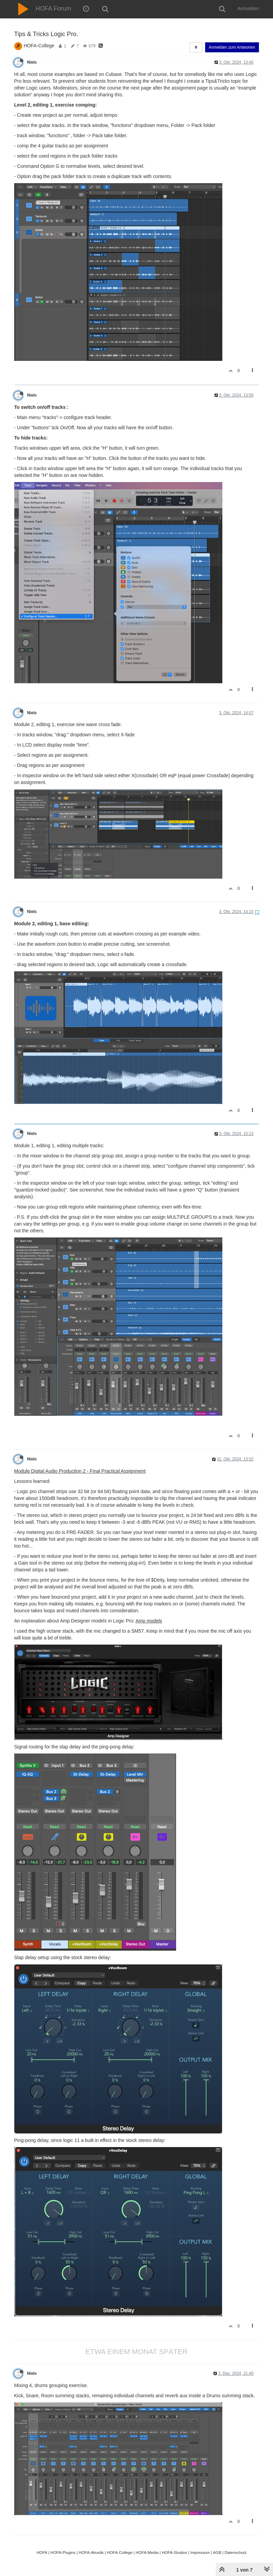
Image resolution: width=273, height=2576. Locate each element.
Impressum (200, 2552)
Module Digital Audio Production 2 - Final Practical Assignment (80, 1471)
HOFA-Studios (174, 2552)
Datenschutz (236, 2552)
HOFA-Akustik (91, 2552)
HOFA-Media (147, 2552)
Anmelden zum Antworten (232, 47)
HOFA (42, 2552)
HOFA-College (39, 45)
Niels (32, 62)
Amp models (149, 1620)
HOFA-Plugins (62, 2552)
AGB (217, 2552)
